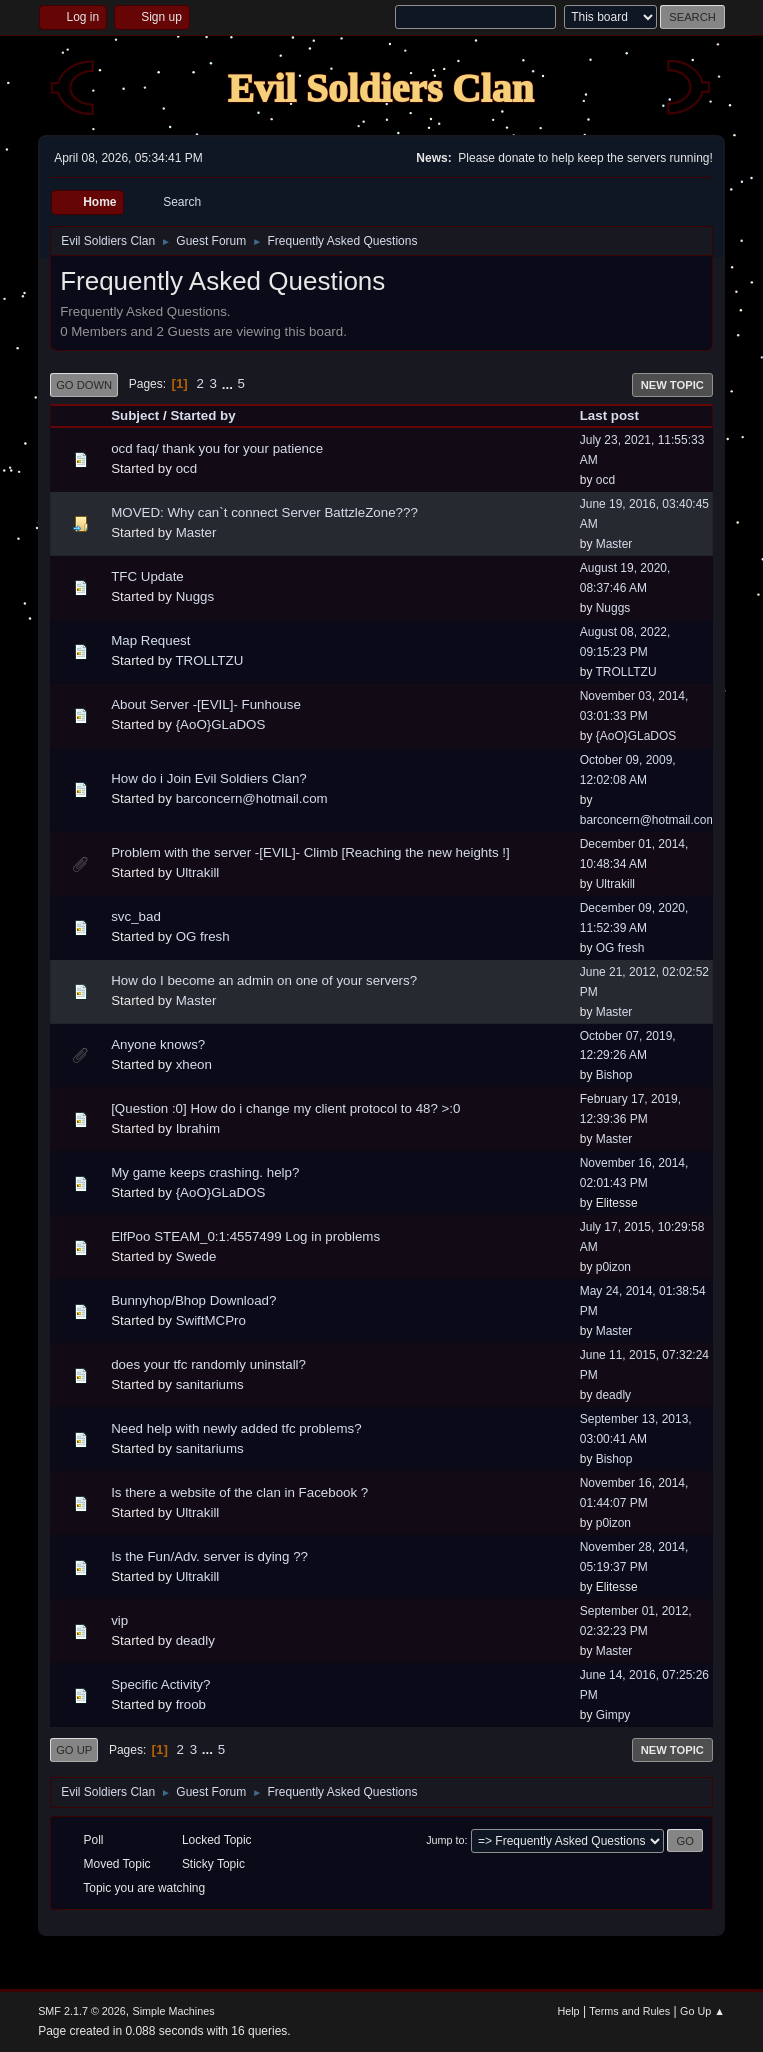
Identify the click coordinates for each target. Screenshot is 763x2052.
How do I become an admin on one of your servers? (264, 980)
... (229, 383)
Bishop (614, 1075)
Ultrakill (198, 872)
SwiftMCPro (211, 1320)
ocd (187, 468)
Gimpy (613, 1715)
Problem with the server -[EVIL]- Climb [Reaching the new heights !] (310, 852)
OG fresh (203, 936)
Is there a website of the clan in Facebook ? (239, 1492)
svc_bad (136, 916)
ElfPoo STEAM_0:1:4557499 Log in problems (245, 1236)
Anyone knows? (158, 1044)
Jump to (445, 1840)
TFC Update (147, 576)
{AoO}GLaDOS (221, 724)
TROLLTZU (209, 660)
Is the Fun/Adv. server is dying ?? (209, 1556)
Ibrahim (198, 1128)
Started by (202, 415)
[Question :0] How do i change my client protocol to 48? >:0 (285, 1108)
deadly (613, 1395)
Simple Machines (173, 2011)
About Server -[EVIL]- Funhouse (206, 704)
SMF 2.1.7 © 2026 (82, 2011)
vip (119, 1620)
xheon (194, 1064)
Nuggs (195, 596)
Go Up (74, 1750)
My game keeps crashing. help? (205, 1172)
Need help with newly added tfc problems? (236, 1428)
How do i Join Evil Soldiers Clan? (209, 778)
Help (568, 2011)
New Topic (672, 385)
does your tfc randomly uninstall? (208, 1364)
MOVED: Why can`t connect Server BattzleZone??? (264, 512)
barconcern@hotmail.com (252, 798)
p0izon (613, 1267)
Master (196, 532)
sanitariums (210, 1384)
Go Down (84, 385)
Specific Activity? (160, 1684)
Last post (609, 415)
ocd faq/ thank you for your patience (217, 448)
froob (191, 1704)
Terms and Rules (629, 2011)
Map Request (150, 640)
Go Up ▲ (702, 2011)
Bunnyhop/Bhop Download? (193, 1300)
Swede (196, 1256)
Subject (135, 415)
